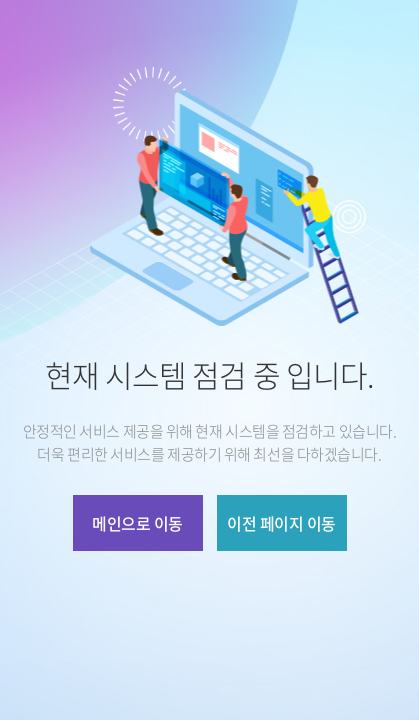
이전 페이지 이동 (281, 523)
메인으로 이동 (137, 523)
